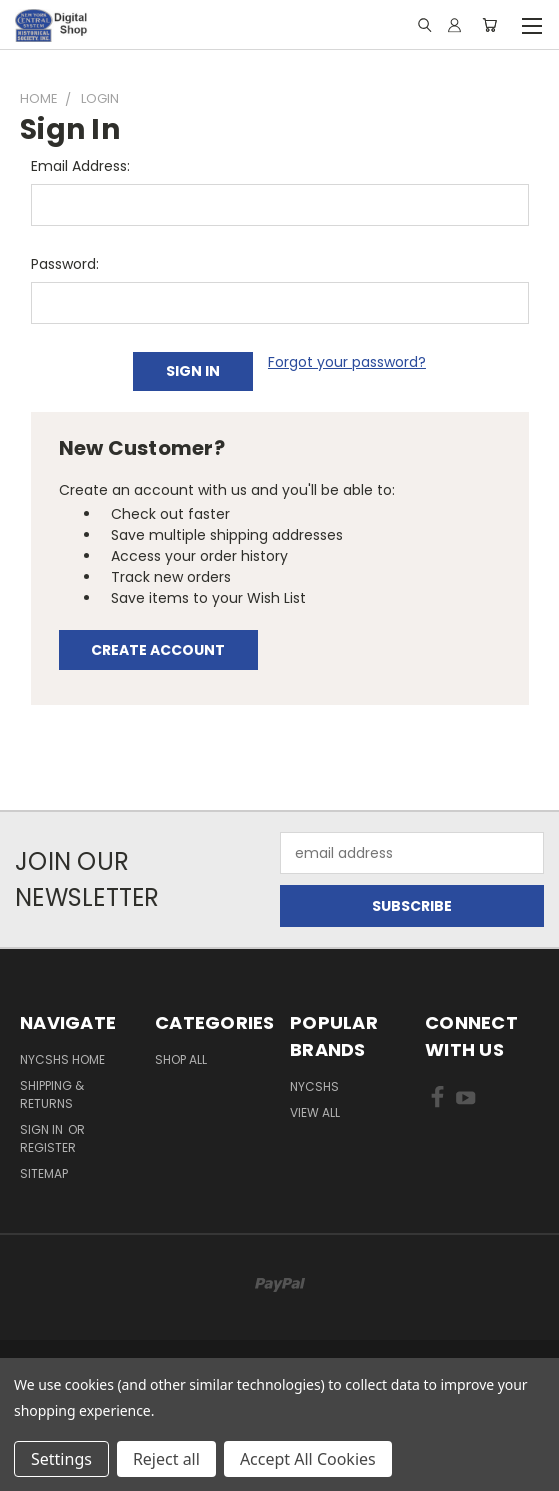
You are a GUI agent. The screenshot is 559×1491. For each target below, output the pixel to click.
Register (48, 1147)
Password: (65, 264)
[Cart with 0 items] (489, 25)
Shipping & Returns (52, 1094)
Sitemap (44, 1173)
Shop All (181, 1059)
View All (315, 1112)
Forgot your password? (347, 362)
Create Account (158, 650)
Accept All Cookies (308, 1459)
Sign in (43, 1129)
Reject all (166, 1459)
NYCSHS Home (62, 1059)
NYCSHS (314, 1086)
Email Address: (80, 166)
